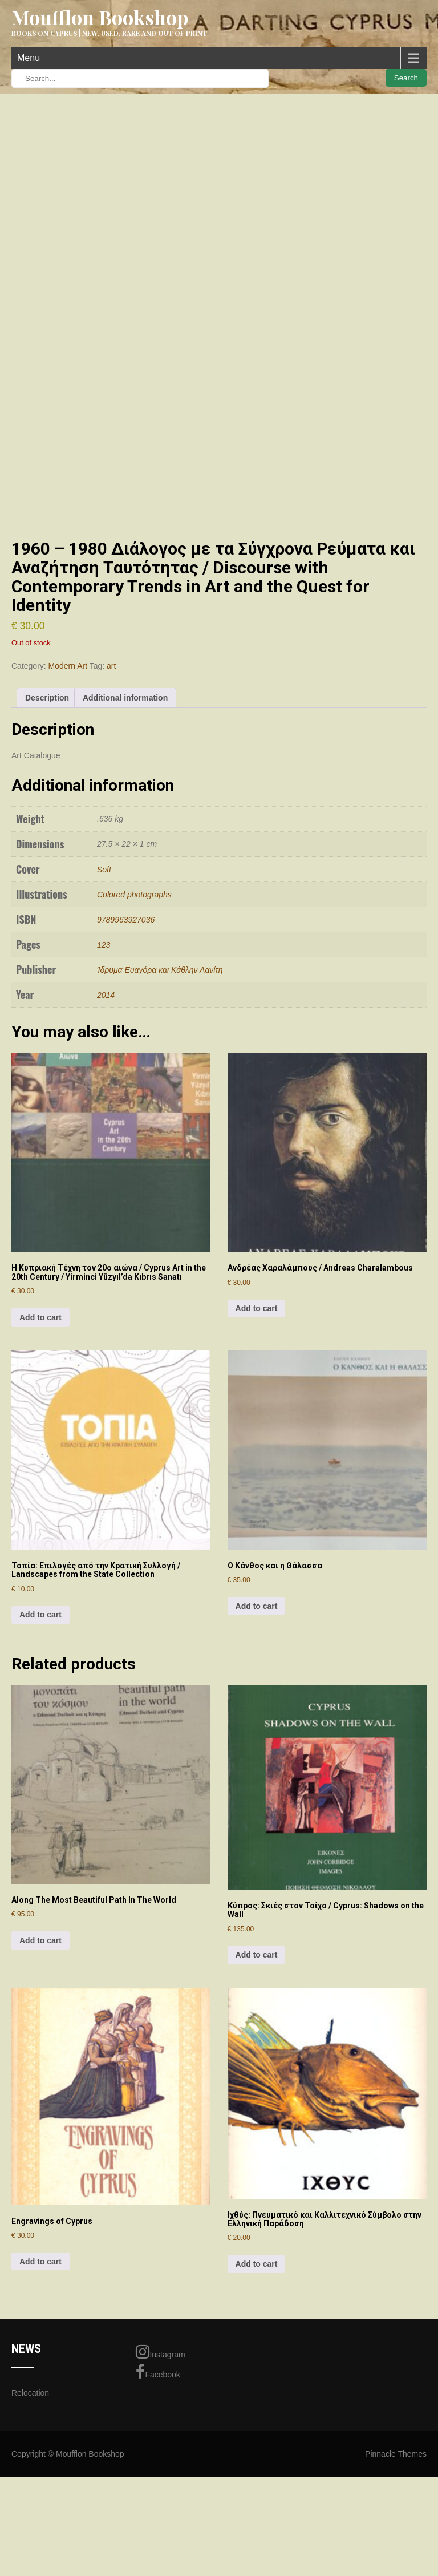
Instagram (160, 2473)
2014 (106, 1116)
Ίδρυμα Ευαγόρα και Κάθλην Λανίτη (159, 1090)
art (111, 786)
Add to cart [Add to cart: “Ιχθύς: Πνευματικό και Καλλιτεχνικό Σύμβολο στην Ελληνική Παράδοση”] (257, 2384)
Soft (104, 990)
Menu (28, 58)
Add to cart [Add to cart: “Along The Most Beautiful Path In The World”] (40, 2061)
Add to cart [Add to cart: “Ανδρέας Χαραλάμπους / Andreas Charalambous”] (257, 1429)
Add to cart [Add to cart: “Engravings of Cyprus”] (40, 2382)
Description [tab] (47, 818)
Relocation (30, 2513)
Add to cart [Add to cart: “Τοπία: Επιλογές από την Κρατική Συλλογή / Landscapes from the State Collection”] (40, 1735)
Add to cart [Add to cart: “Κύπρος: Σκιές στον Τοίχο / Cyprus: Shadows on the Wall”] (257, 2075)
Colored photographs (134, 1015)
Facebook (158, 2493)
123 (103, 1065)
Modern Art (67, 786)
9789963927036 (126, 1040)
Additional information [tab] (125, 818)
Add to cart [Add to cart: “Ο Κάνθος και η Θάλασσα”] (257, 1727)
